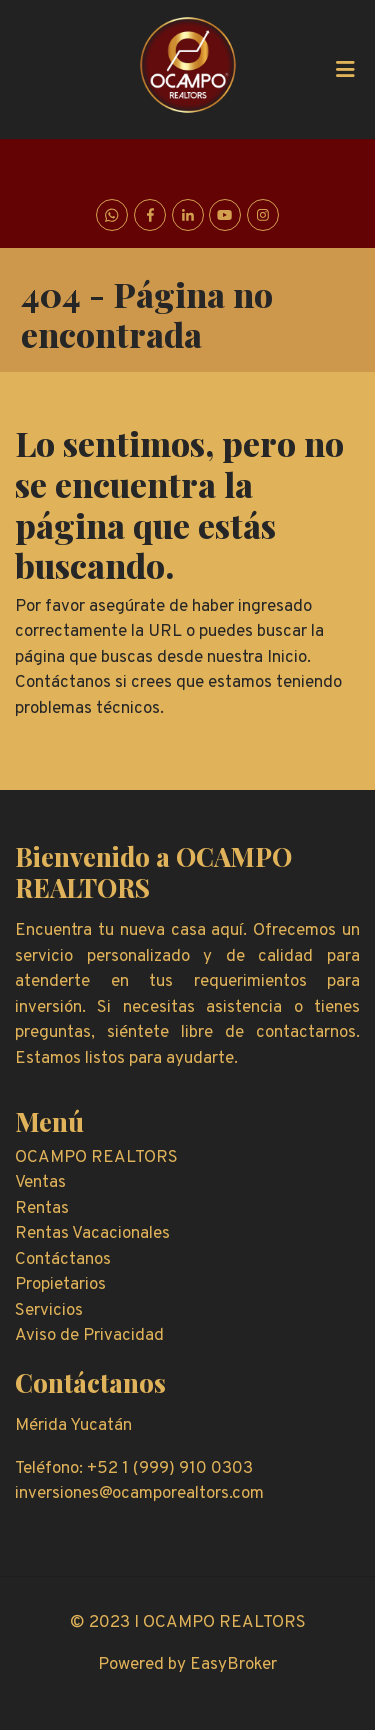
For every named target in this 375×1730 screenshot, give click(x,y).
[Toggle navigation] (345, 69)
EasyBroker (233, 1665)
